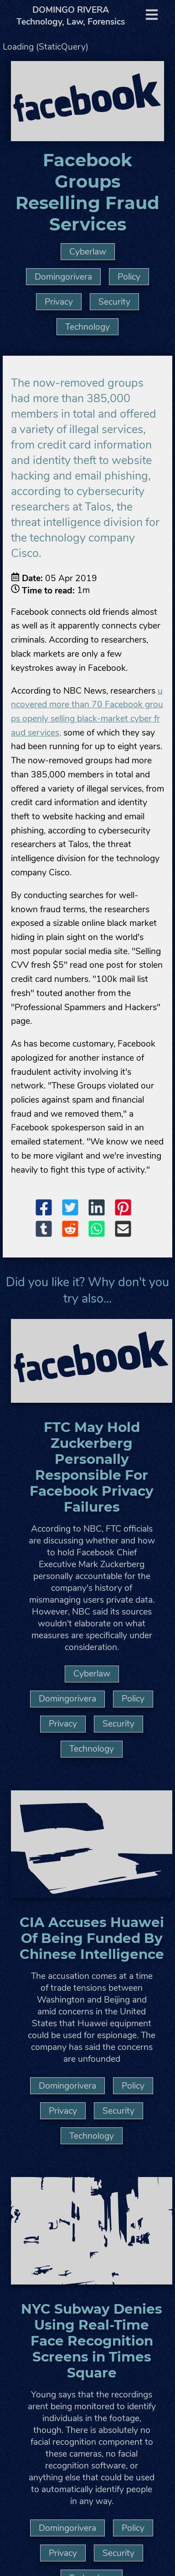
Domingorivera (63, 277)
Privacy (59, 302)
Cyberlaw (87, 252)
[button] (48, 1209)
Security (114, 302)
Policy (129, 277)
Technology (87, 327)
